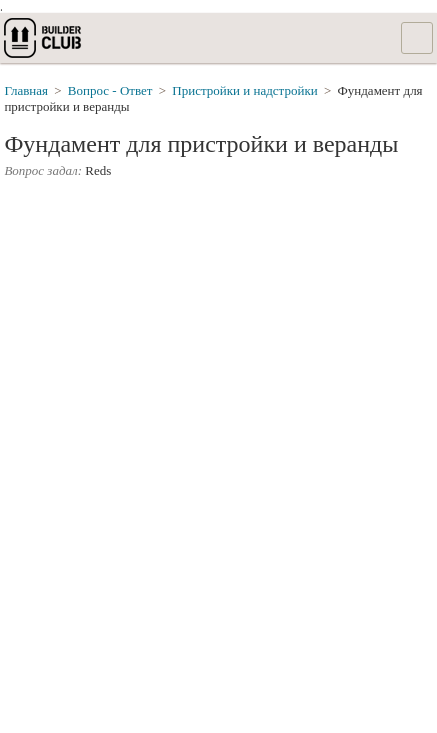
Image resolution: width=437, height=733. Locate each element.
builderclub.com (44, 38)
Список (417, 38)
